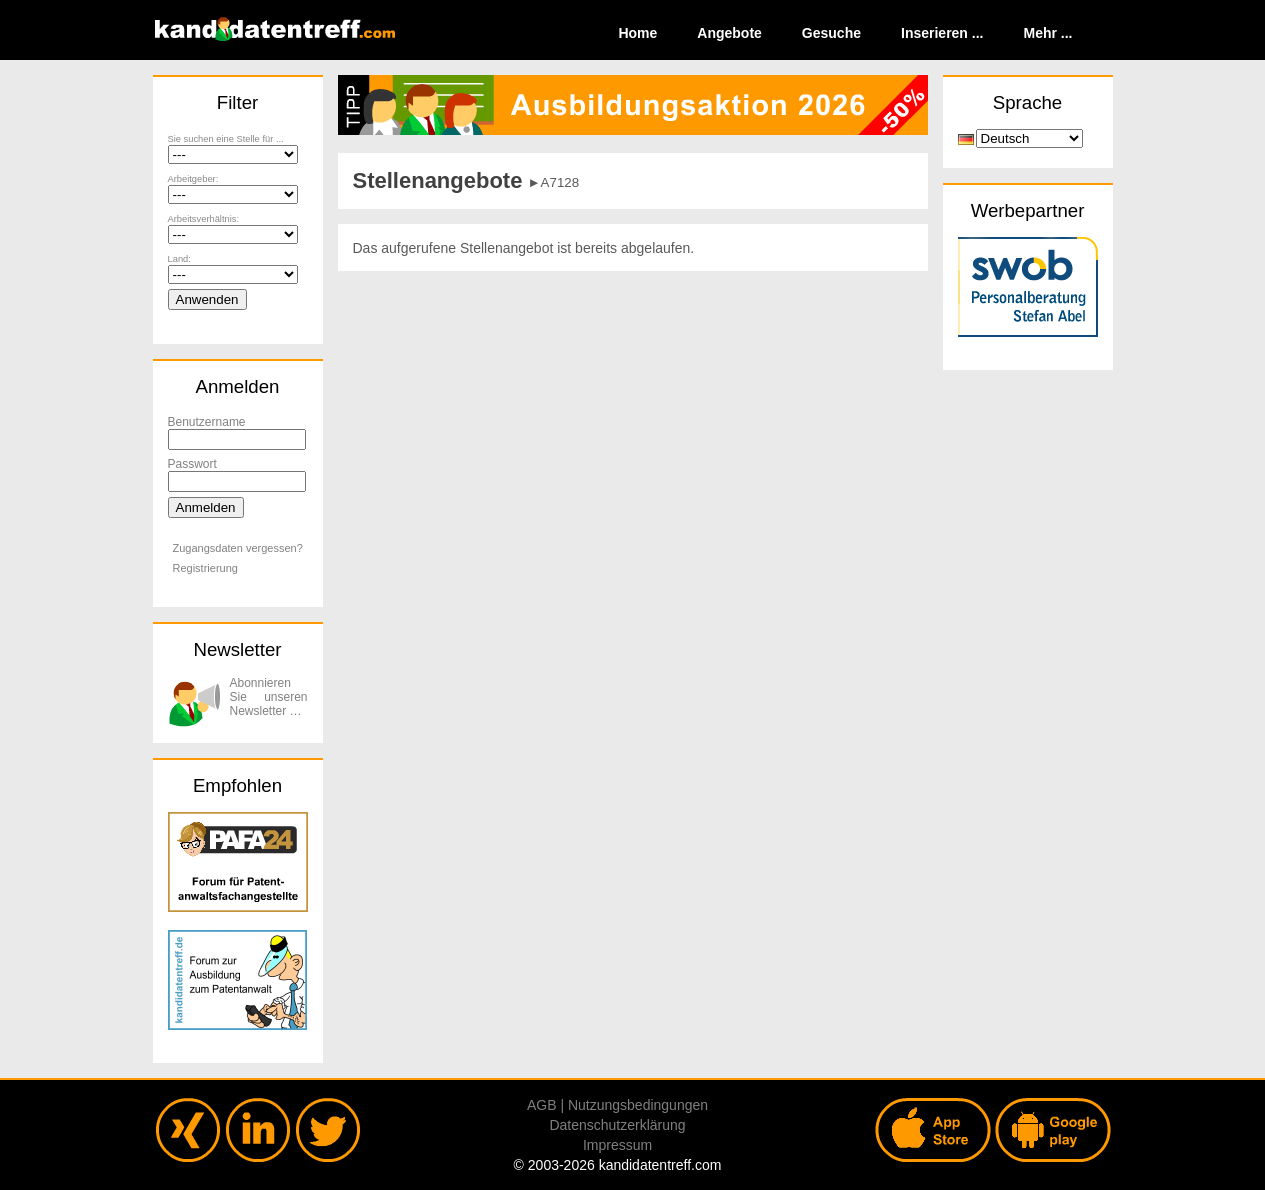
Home (637, 33)
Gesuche (831, 33)
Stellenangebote (438, 180)
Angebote (729, 33)
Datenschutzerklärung (617, 1125)
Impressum (617, 1145)
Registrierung (205, 568)
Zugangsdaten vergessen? (238, 548)
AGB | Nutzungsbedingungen (617, 1105)
